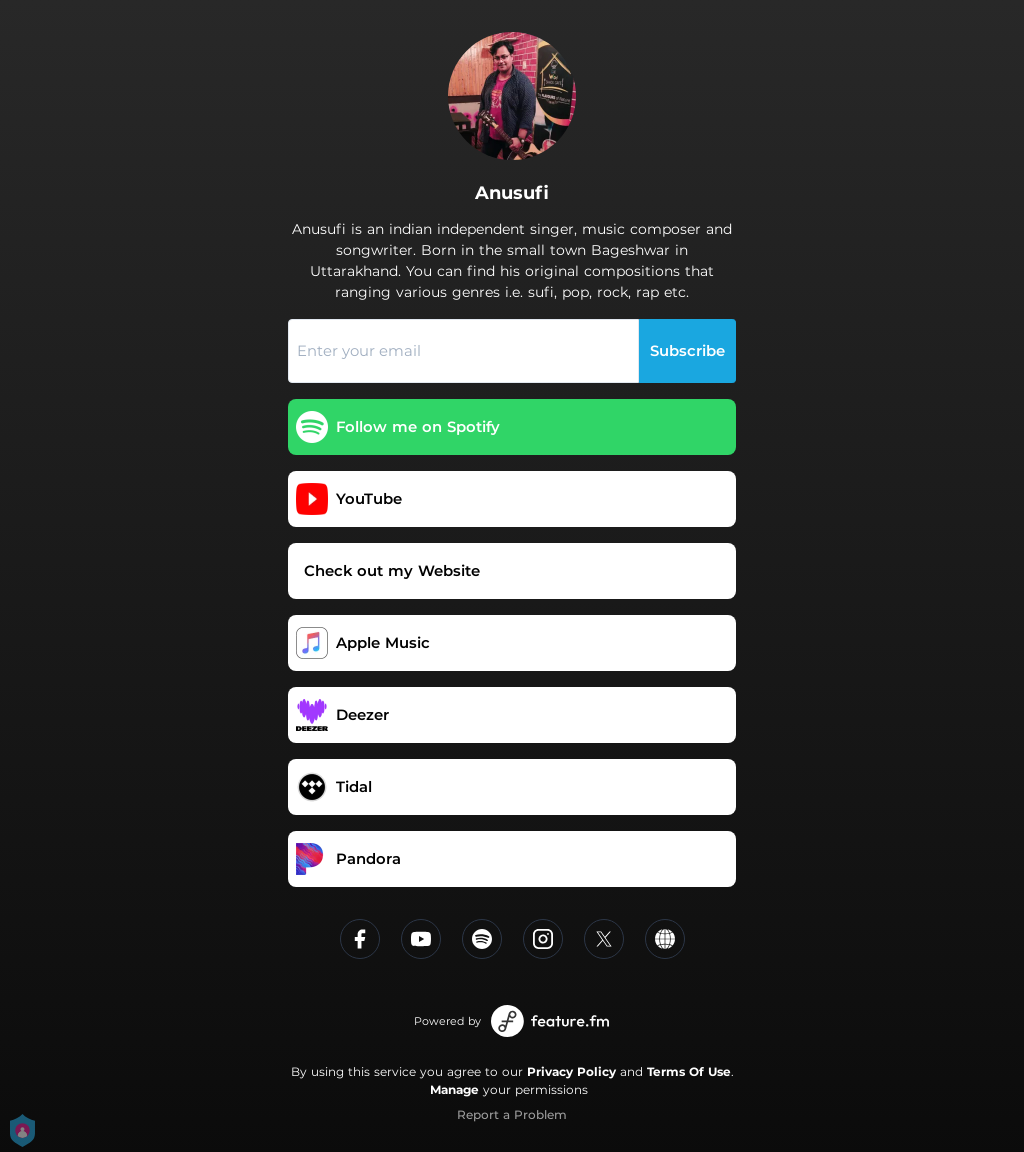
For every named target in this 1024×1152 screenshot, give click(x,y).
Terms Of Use (689, 1071)
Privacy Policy (571, 1071)
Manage (454, 1089)
